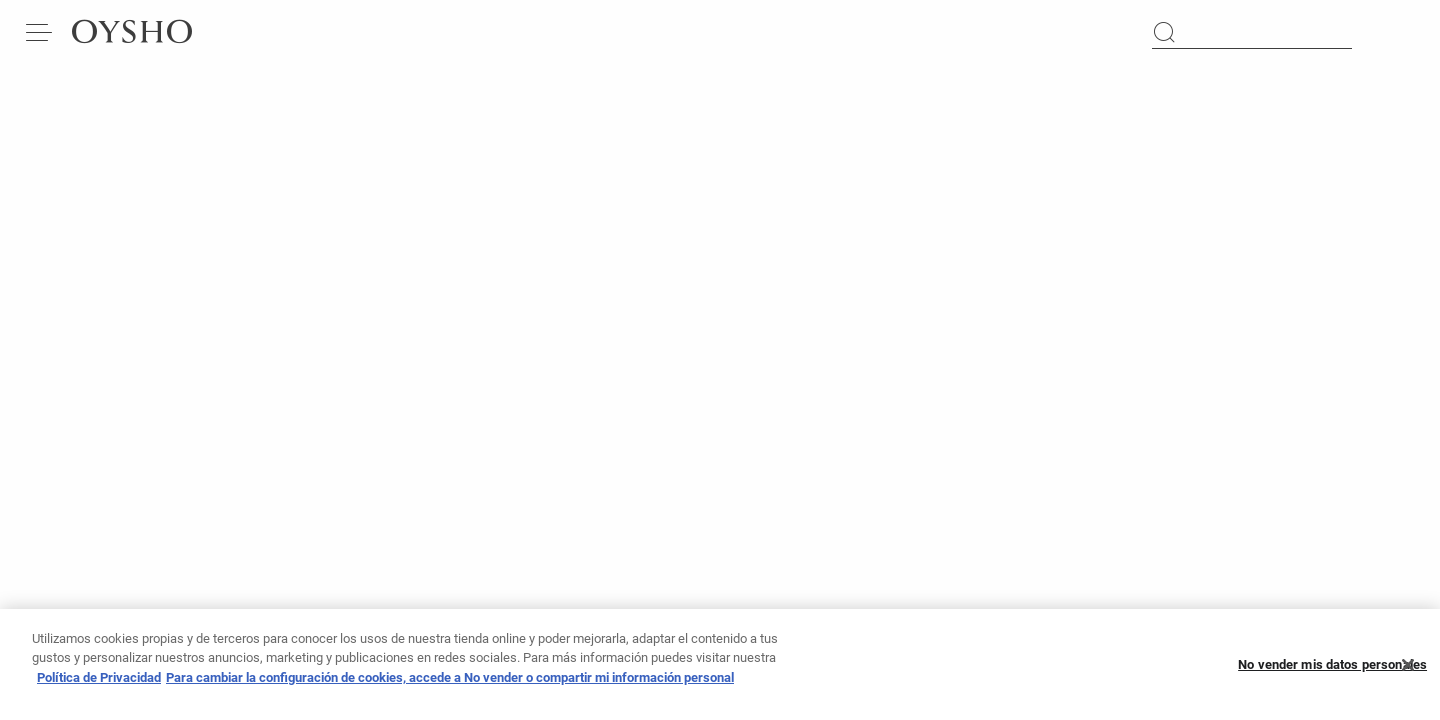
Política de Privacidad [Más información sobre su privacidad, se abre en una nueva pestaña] (99, 683)
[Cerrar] (1408, 671)
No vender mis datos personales (1332, 670)
